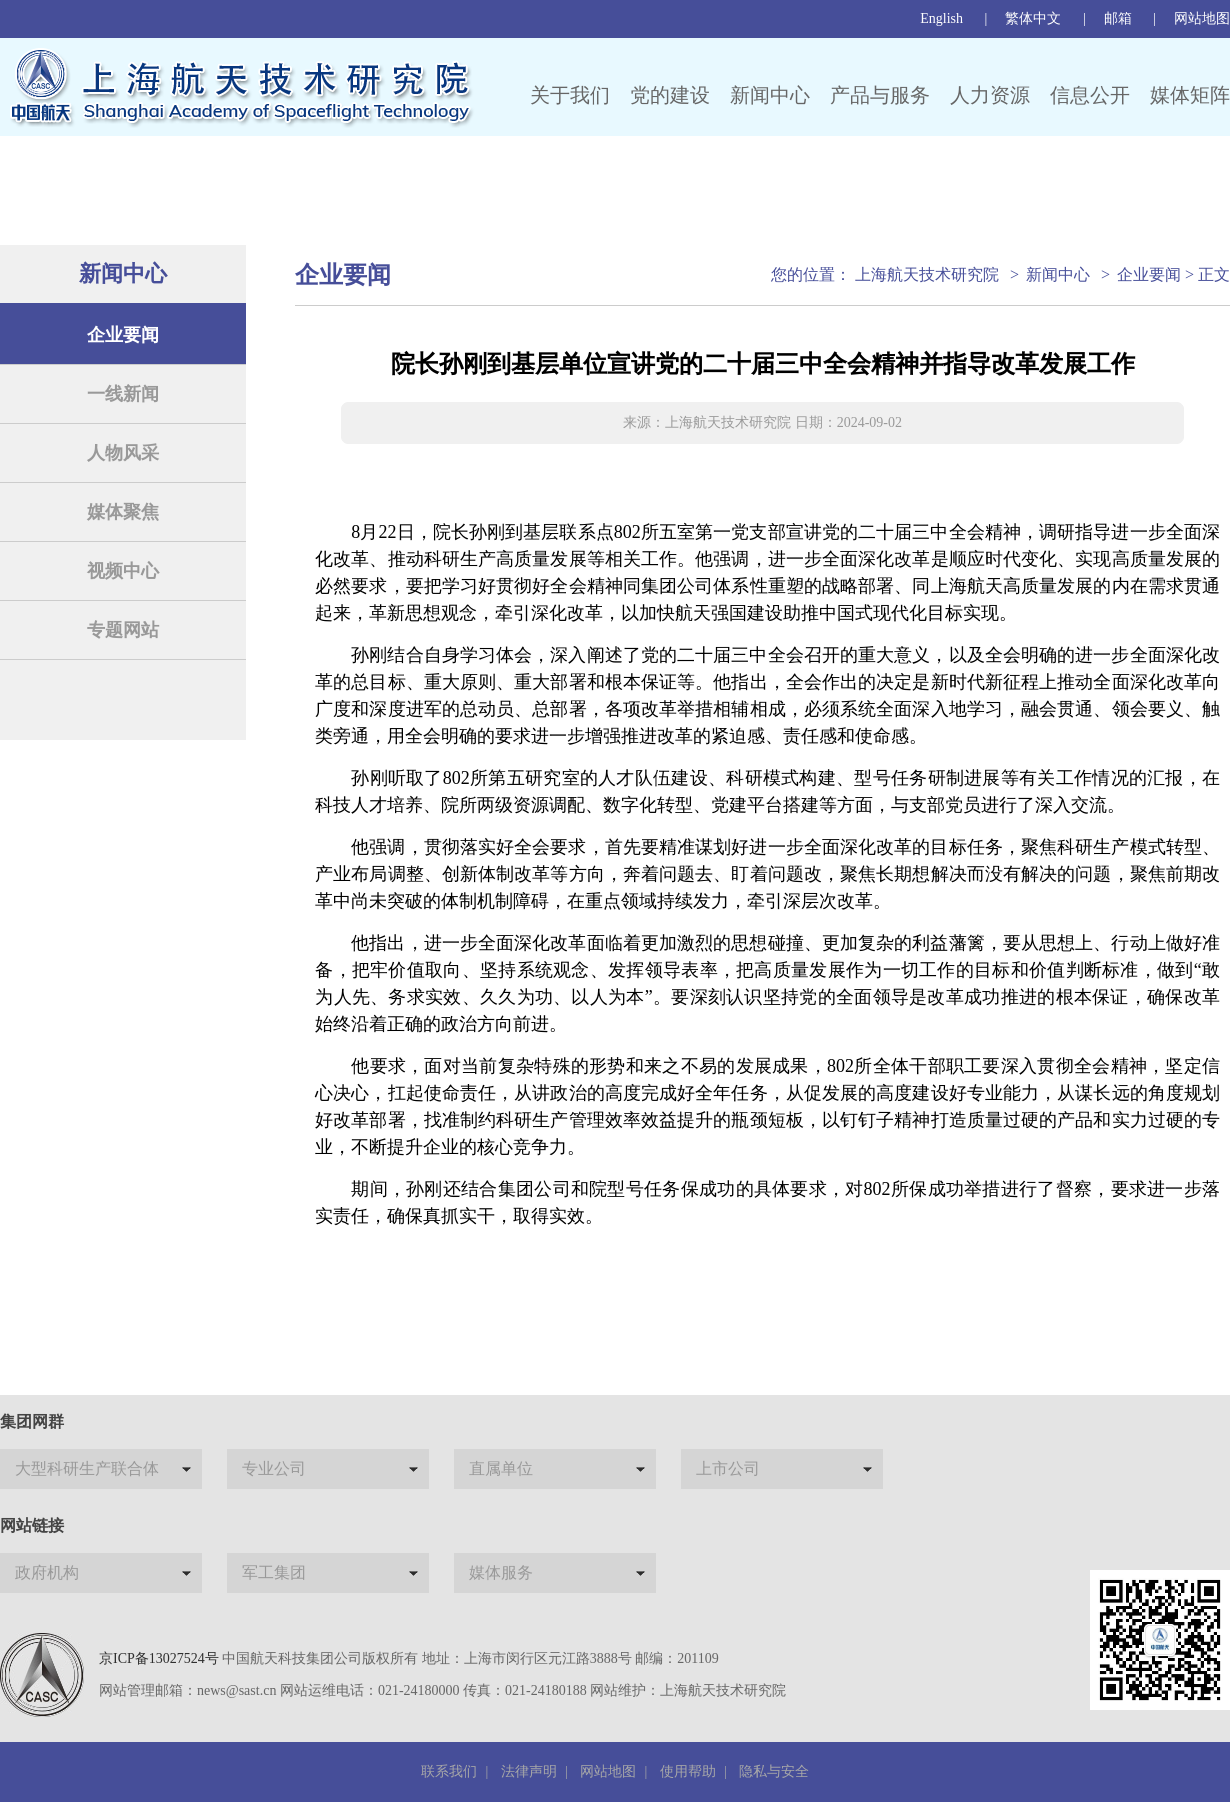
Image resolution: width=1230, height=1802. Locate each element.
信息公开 (1090, 95)
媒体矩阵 (1190, 95)
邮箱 (1118, 18)
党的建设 (670, 95)
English (941, 18)
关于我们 (570, 95)
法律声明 (529, 1771)
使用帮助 (688, 1771)
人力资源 (990, 95)
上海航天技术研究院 (927, 274)
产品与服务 (880, 95)
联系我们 (449, 1771)
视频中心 (123, 571)
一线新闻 (123, 394)
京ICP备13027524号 (159, 1658)
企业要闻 (123, 335)
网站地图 (1202, 18)
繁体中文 (1033, 18)
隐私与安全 (774, 1771)
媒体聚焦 (123, 512)
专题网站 (123, 630)
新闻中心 (770, 95)
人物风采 (123, 453)
